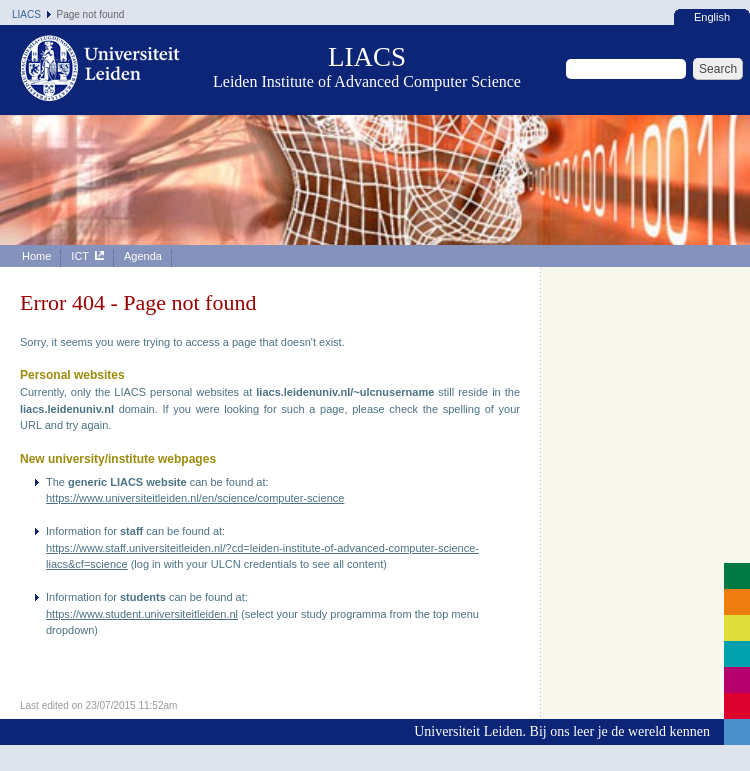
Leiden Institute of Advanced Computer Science (367, 81)
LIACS (26, 14)
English (712, 17)
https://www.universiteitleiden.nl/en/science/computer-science (195, 498)
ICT (87, 256)
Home (36, 256)
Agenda (143, 256)
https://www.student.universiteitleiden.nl (142, 614)
